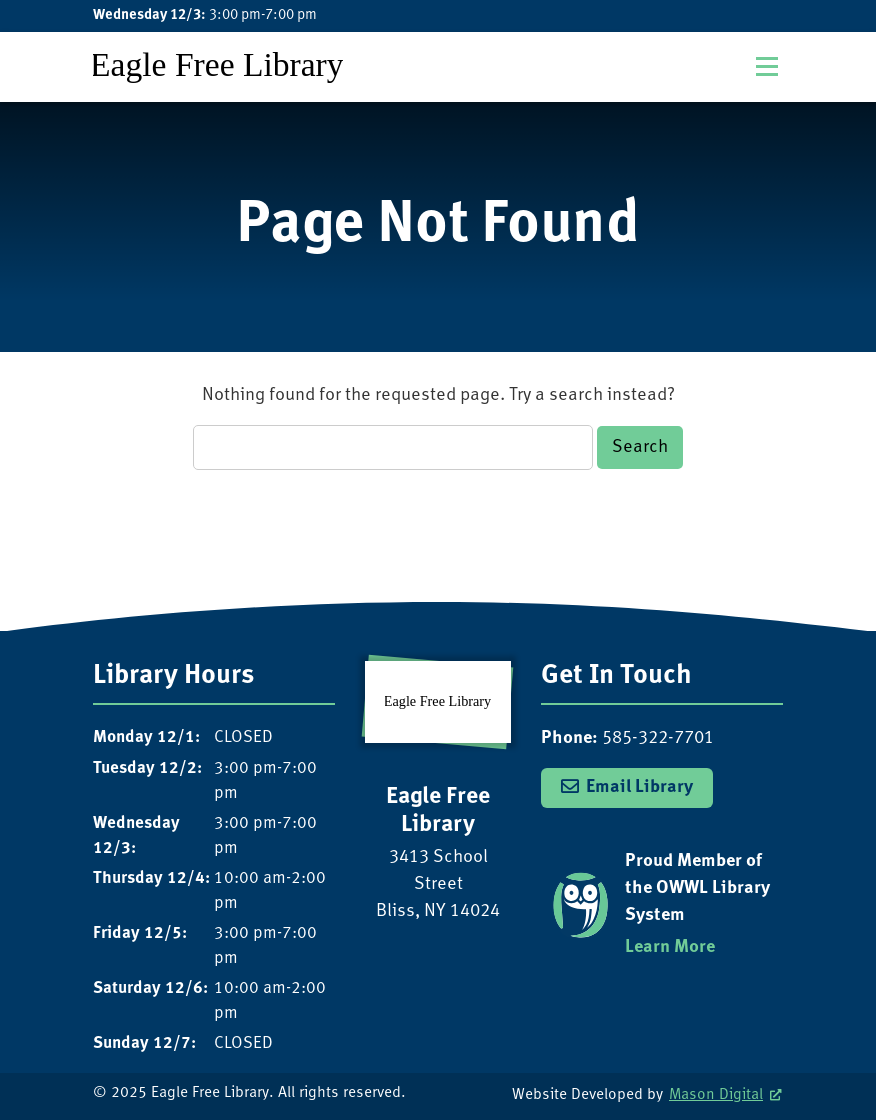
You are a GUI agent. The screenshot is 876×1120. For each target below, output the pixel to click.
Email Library (639, 787)
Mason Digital (716, 1095)
